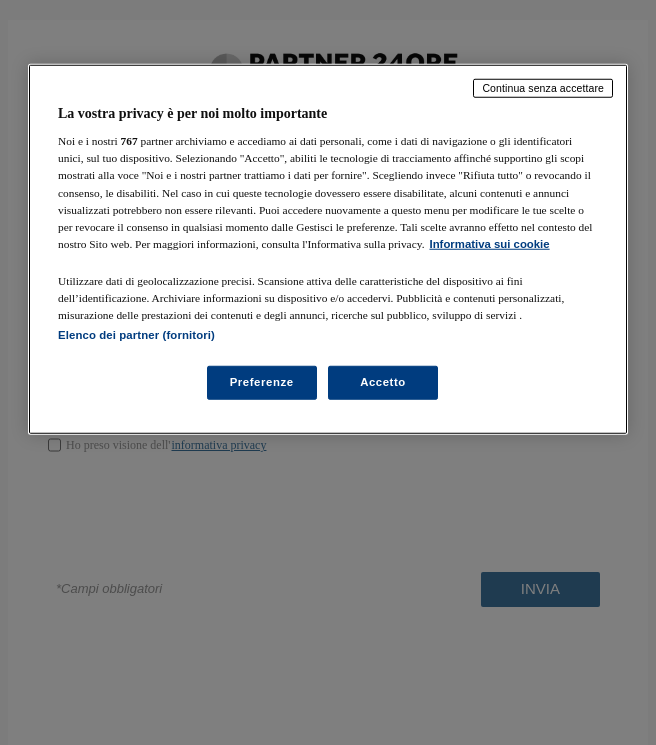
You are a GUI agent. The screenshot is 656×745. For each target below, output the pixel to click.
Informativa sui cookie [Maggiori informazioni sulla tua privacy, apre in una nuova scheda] (490, 243)
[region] (328, 249)
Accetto (383, 382)
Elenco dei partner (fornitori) (136, 335)
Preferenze (262, 382)
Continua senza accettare (543, 88)
